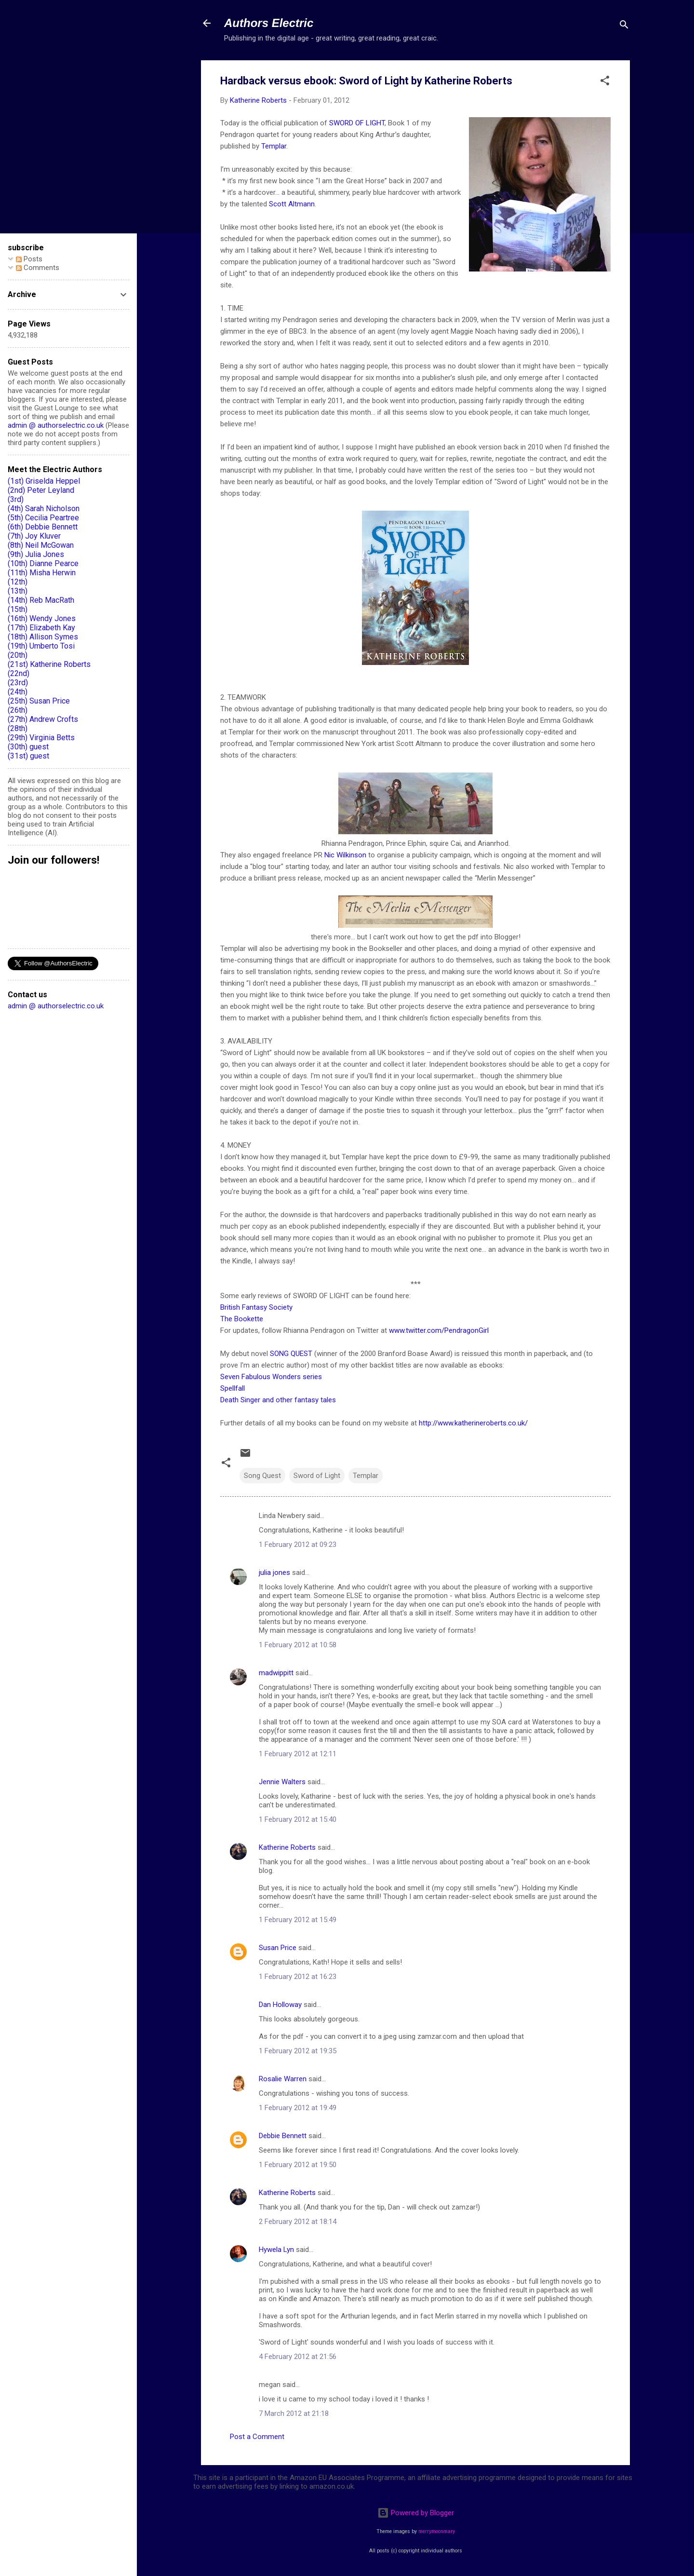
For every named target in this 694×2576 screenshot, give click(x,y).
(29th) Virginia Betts (41, 737)
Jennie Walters (282, 1781)
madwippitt (276, 1672)
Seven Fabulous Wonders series (271, 1376)
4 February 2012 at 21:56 (297, 2356)
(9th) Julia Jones (36, 554)
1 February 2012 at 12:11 (297, 1753)
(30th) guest (28, 746)
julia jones (274, 1572)
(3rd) (16, 499)
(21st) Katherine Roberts (49, 664)
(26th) (17, 710)
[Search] (624, 26)
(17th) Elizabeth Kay (41, 627)
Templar (273, 146)
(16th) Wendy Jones (42, 618)
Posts (29, 259)
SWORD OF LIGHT (357, 123)
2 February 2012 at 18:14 (297, 2221)
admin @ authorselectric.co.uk (56, 425)
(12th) (17, 581)
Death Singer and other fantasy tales (278, 1400)
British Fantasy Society (256, 1307)
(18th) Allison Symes (43, 636)
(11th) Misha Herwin (42, 572)
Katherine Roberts (287, 1847)
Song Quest (262, 1475)
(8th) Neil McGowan (41, 545)
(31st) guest (28, 755)
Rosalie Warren (283, 2078)
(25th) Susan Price (39, 700)
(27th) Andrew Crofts (43, 719)
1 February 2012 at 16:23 (297, 1976)
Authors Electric (268, 22)
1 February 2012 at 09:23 (297, 1544)
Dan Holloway (280, 2004)
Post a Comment (257, 2436)
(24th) (17, 691)
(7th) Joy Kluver (34, 536)
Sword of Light (317, 1475)
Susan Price (277, 1947)
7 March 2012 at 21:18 (294, 2413)
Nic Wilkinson (345, 855)
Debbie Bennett (283, 2135)
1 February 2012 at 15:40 (297, 1819)
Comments (37, 267)
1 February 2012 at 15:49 (297, 1919)
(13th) (17, 591)
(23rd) (18, 682)
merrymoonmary (436, 2531)
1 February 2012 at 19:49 (297, 2107)
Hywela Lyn (276, 2249)
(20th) (17, 655)
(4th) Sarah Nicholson (44, 508)
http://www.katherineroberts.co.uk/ (473, 1423)
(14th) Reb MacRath (41, 600)
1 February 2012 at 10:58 (297, 1645)
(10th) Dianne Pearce (43, 563)
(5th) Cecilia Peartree (43, 517)
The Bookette (241, 1319)
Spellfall (232, 1388)
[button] (605, 82)
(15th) (17, 609)
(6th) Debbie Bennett (43, 526)
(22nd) (18, 673)
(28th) (17, 728)
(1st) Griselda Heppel (44, 481)
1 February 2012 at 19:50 (297, 2164)
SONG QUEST (291, 1353)
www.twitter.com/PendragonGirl (439, 1330)
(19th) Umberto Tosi (41, 646)
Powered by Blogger (415, 2512)
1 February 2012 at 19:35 (297, 2051)
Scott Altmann (292, 204)
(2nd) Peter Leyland (41, 490)
